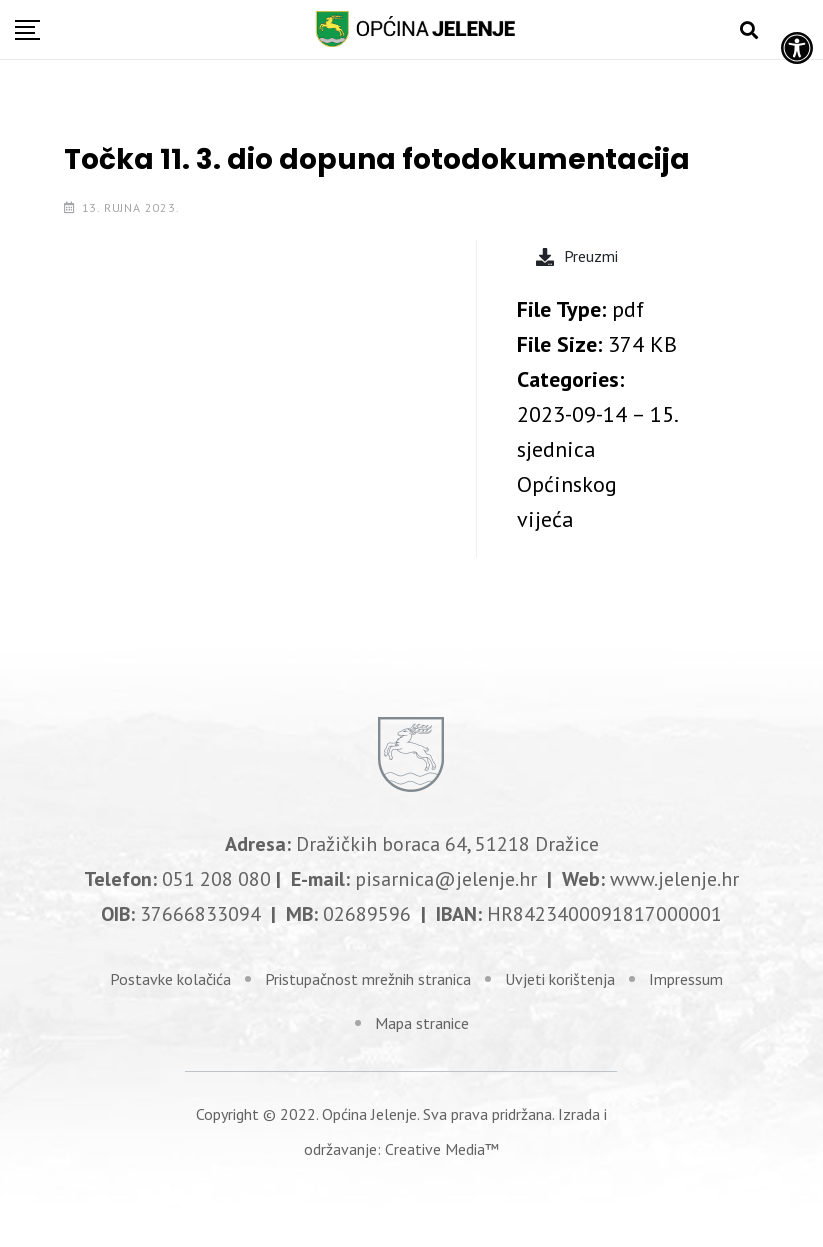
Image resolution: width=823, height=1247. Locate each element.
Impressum (686, 979)
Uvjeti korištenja (560, 979)
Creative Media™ (442, 1149)
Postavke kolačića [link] (170, 979)
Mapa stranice (422, 1023)
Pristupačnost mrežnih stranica (368, 979)
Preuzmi (577, 256)
